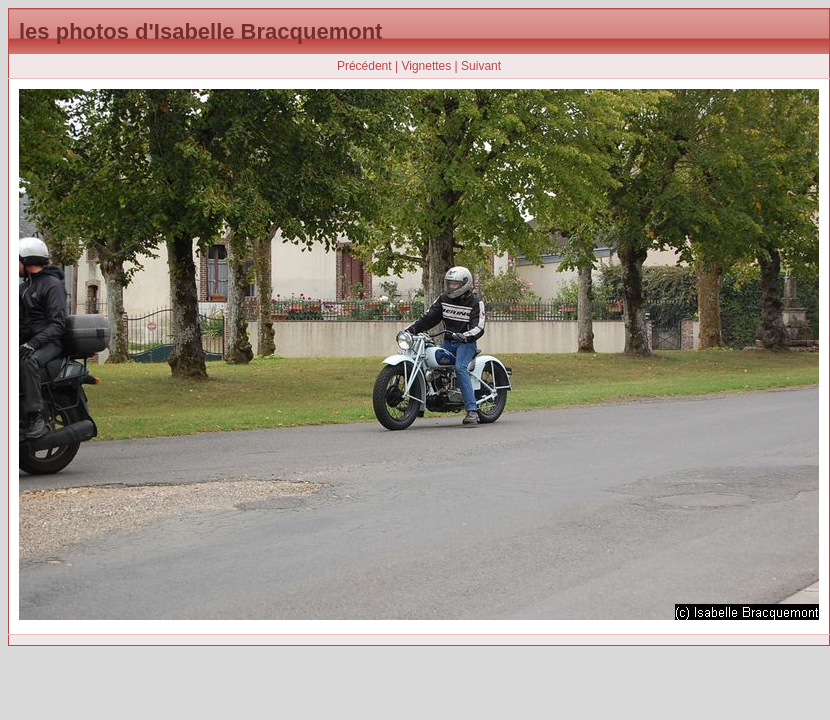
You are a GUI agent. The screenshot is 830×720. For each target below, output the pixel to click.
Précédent (364, 66)
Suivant (481, 66)
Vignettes (426, 66)
